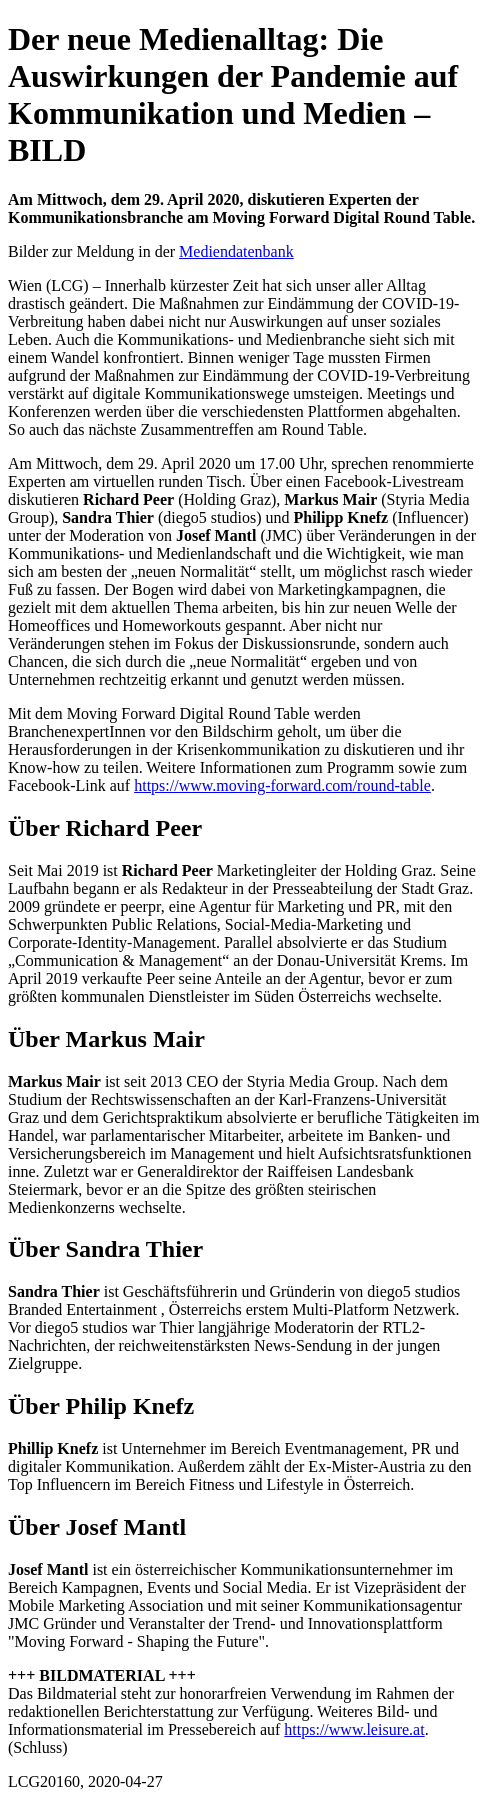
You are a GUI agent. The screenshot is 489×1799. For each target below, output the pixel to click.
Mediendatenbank (236, 251)
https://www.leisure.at (354, 1729)
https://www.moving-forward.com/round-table (282, 785)
